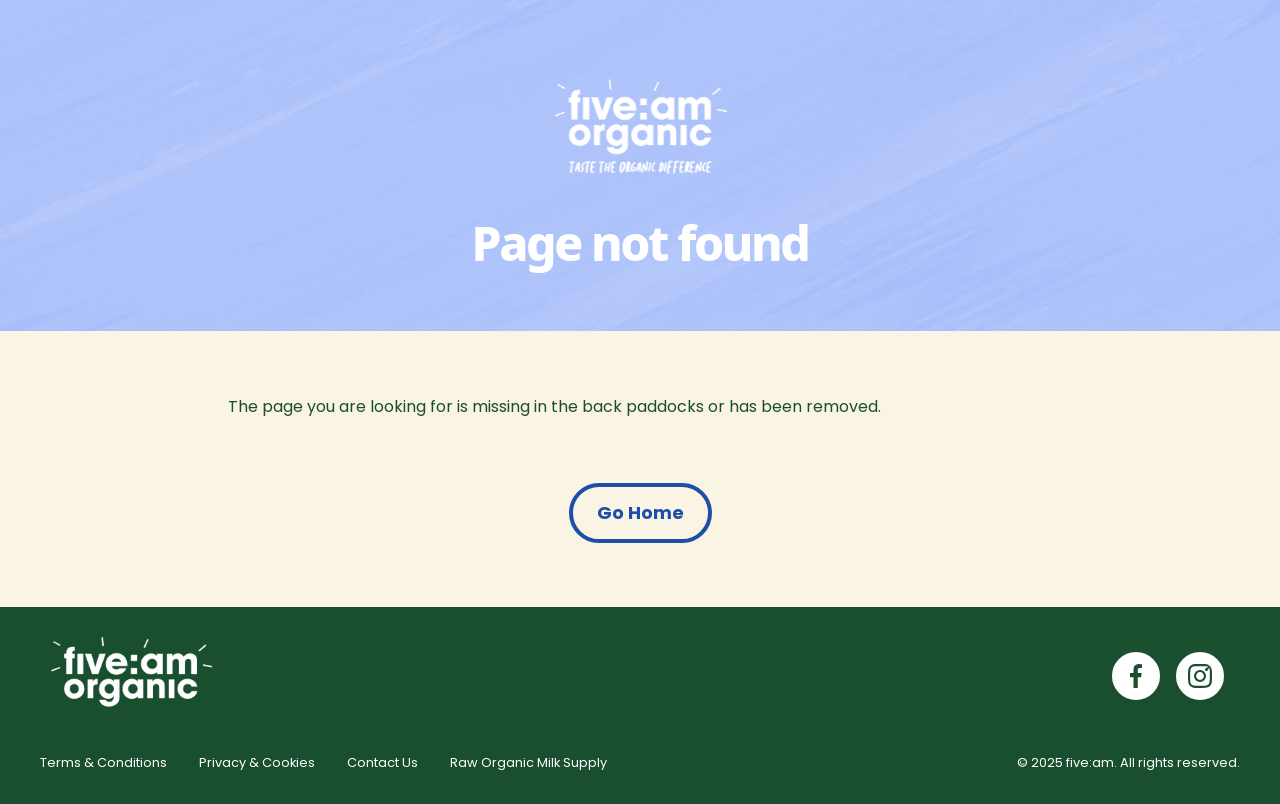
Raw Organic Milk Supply (528, 762)
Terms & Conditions (103, 762)
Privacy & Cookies (257, 762)
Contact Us (382, 762)
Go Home (640, 512)
